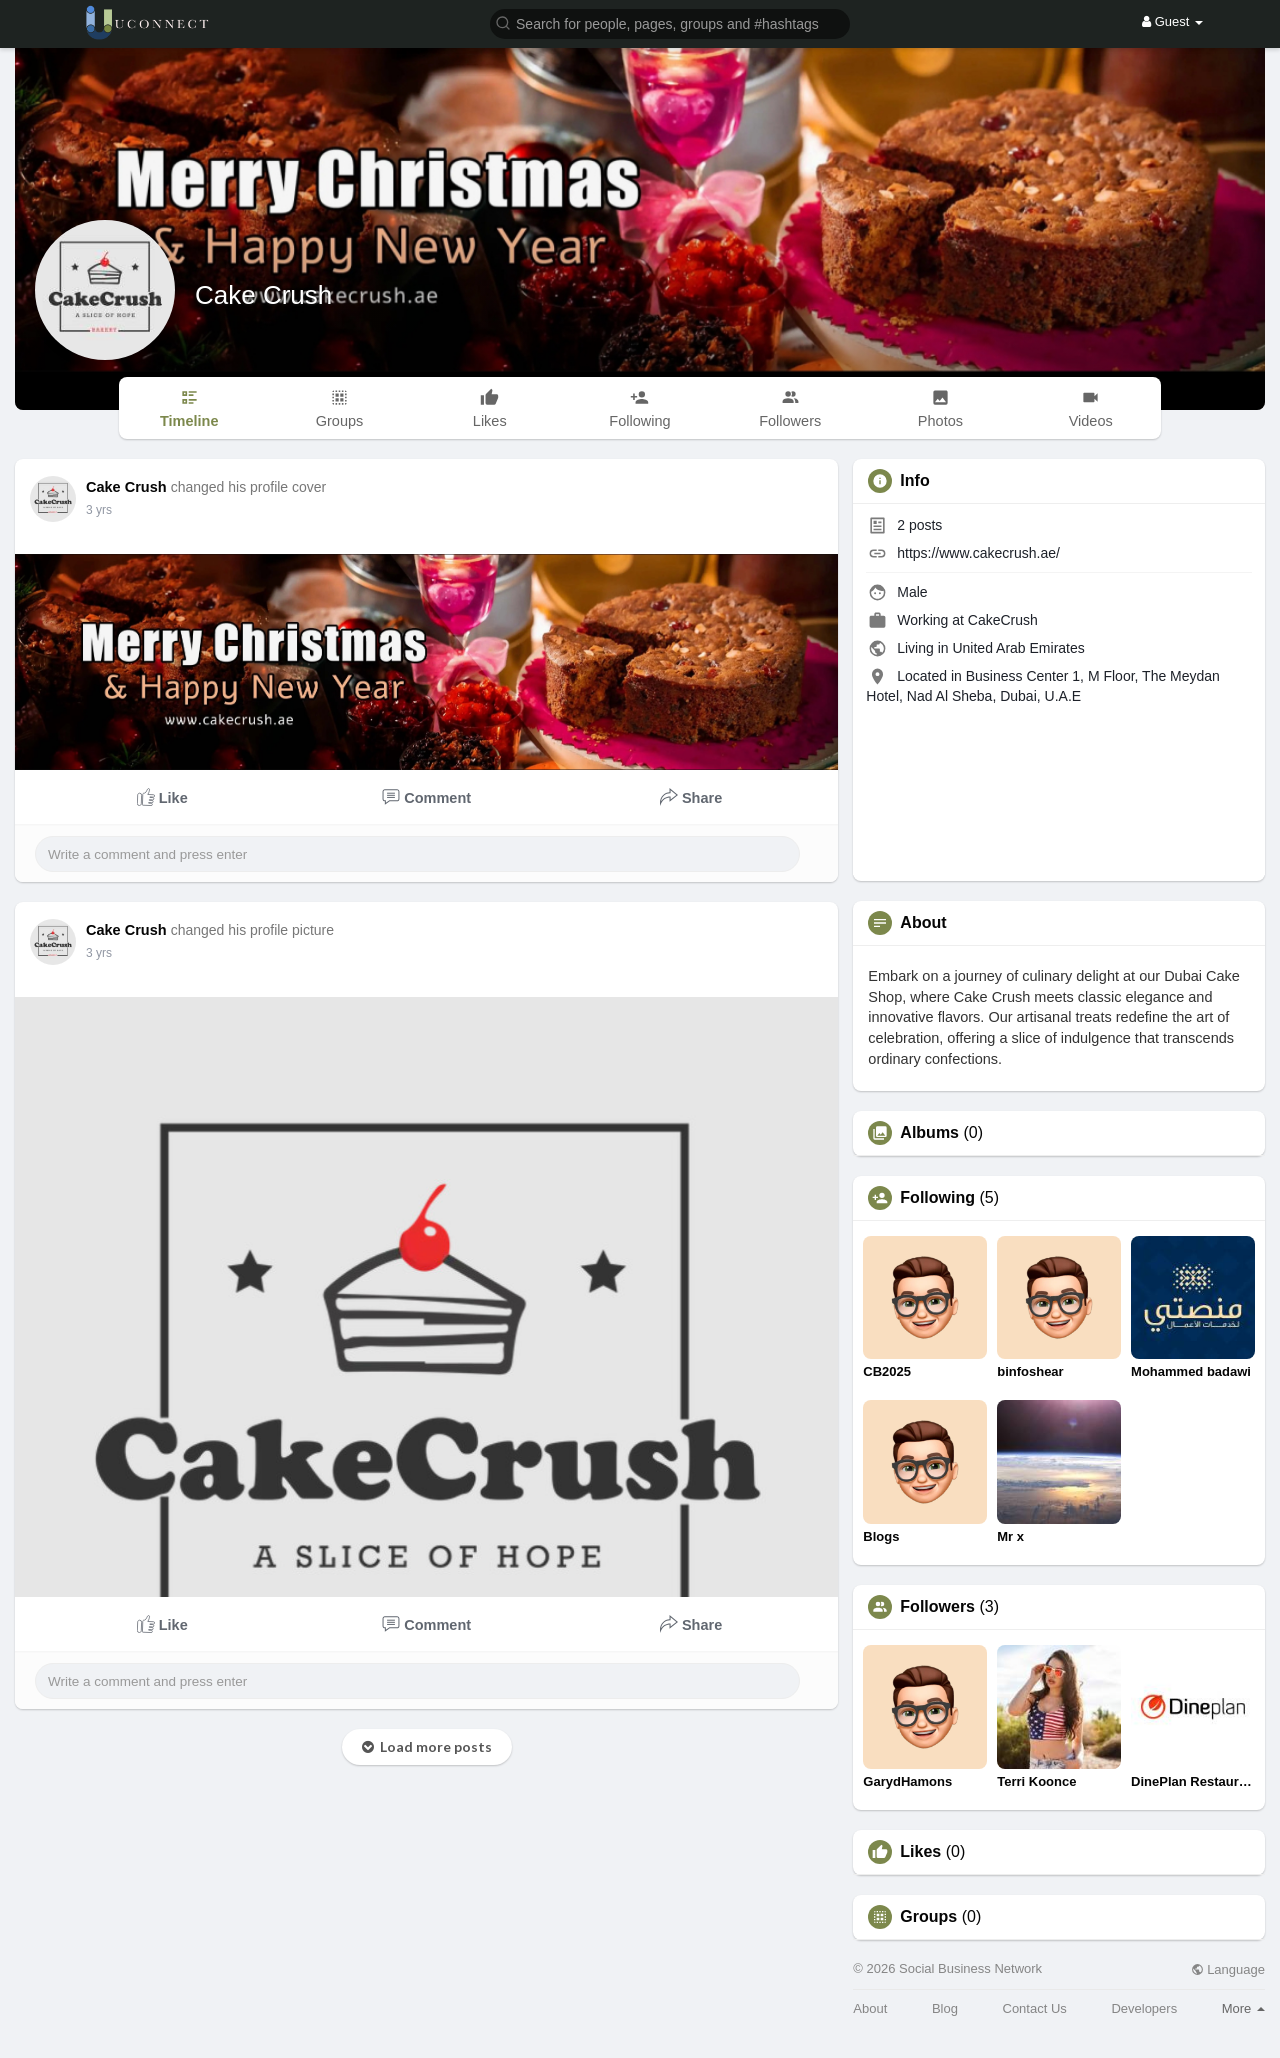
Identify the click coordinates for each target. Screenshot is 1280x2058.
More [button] (1243, 2008)
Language (1228, 1969)
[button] (670, 22)
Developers (1144, 2008)
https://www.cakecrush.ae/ (978, 553)
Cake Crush (263, 295)
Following (937, 1198)
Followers (937, 1607)
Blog (945, 2008)
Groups (928, 1917)
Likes (920, 1852)
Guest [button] (1172, 21)
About (870, 2008)
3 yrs (99, 510)
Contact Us (1035, 2008)
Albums (929, 1133)
